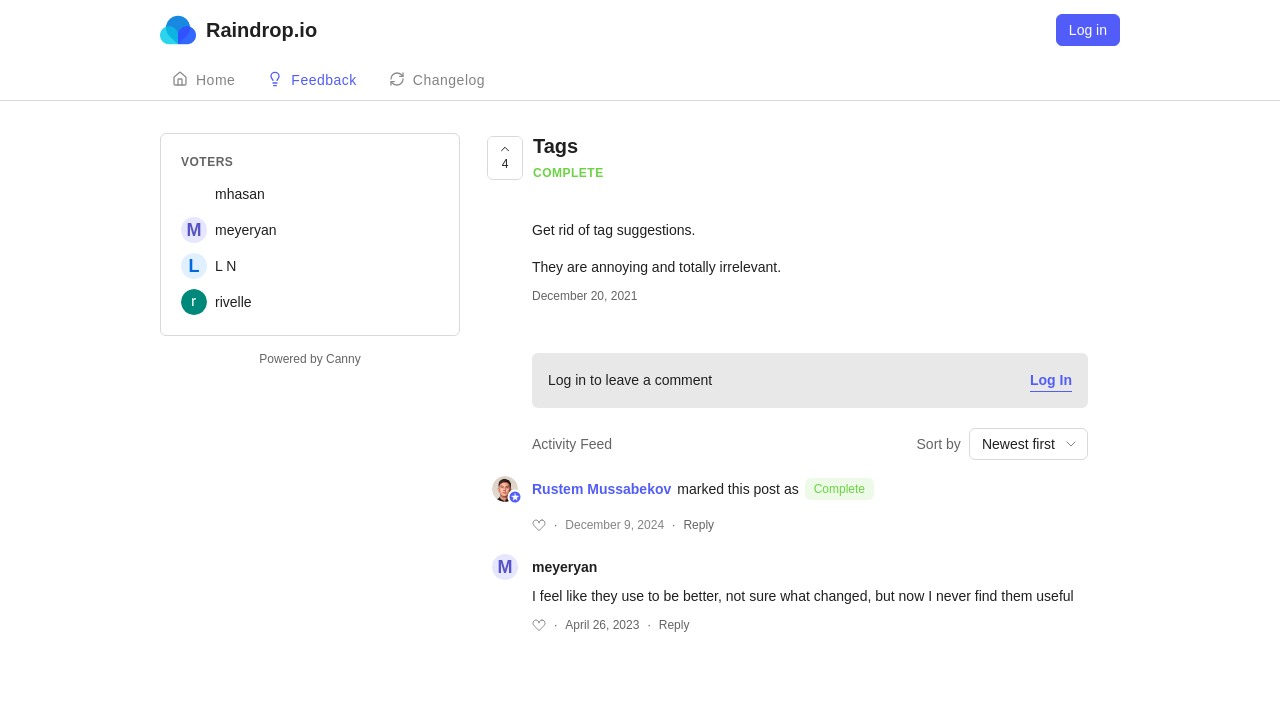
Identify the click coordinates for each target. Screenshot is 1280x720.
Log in (1088, 30)
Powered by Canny (309, 359)
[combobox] (1028, 444)
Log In (1051, 380)
